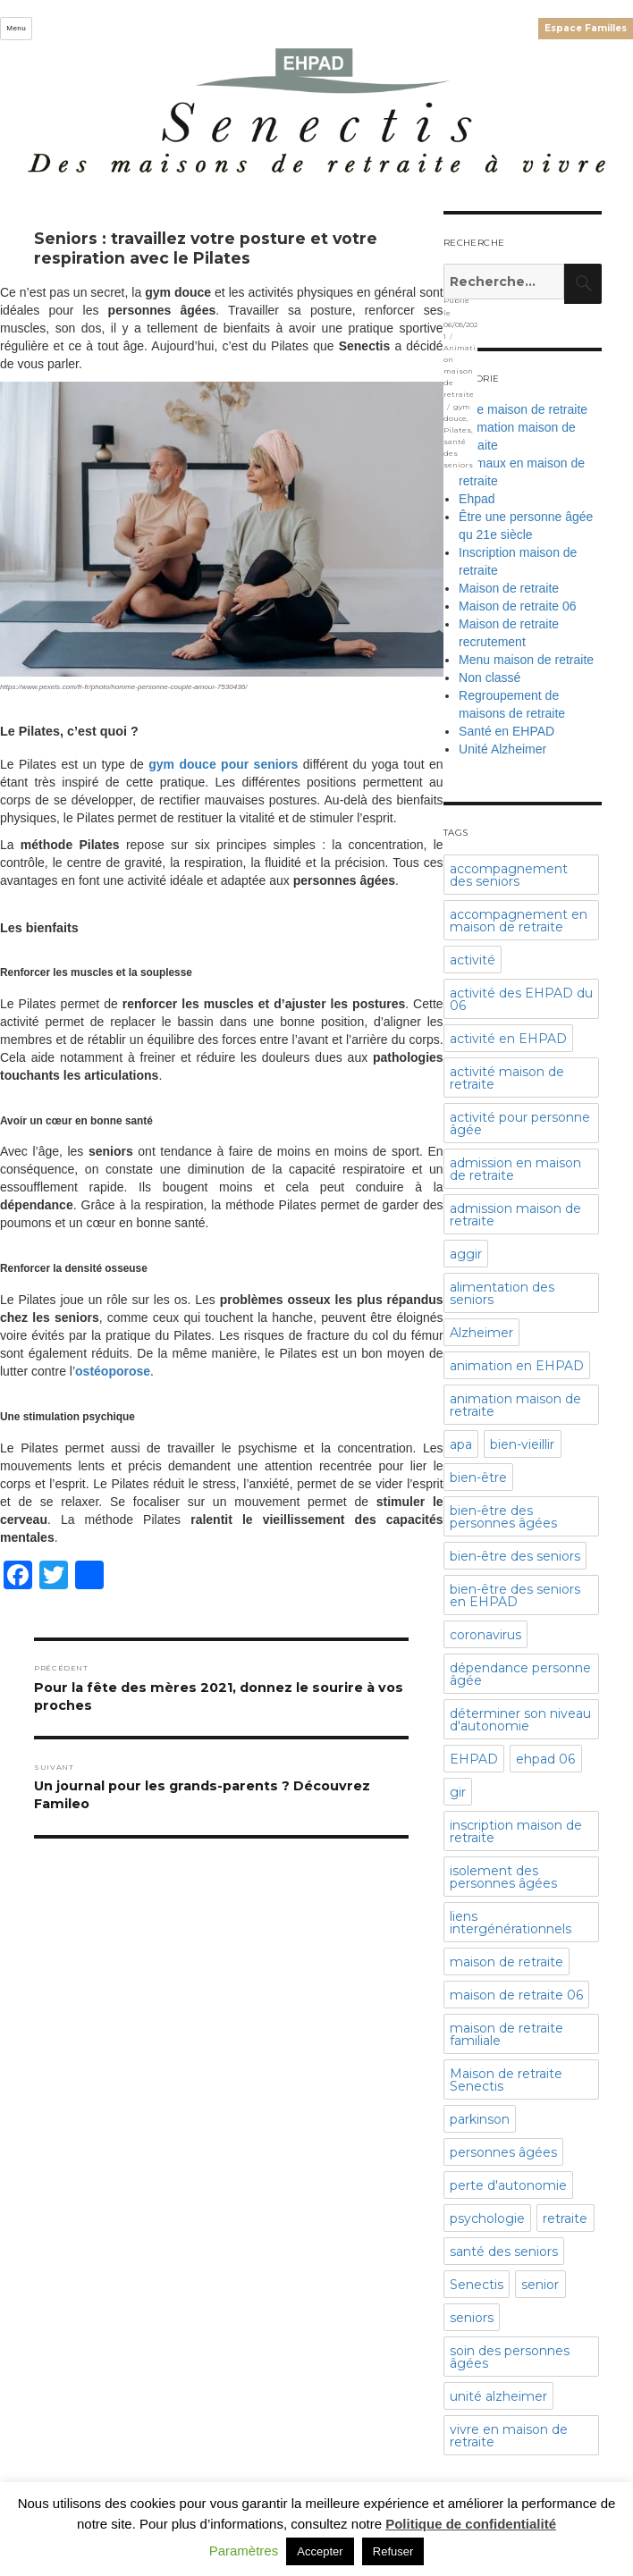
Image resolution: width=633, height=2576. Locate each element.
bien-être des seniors (515, 1556)
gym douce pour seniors (223, 764)
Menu (16, 28)
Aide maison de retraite (523, 409)
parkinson (480, 2119)
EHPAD (474, 1759)
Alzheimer (481, 1333)
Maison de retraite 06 (518, 606)
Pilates (457, 429)
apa (461, 1444)
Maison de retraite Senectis (506, 2080)
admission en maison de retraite (515, 1169)
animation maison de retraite (515, 1405)
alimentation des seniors (502, 1293)
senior (540, 2285)
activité (472, 960)
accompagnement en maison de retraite (518, 920)
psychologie (487, 2218)
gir (458, 1792)
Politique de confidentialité (470, 2523)
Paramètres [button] (244, 2550)
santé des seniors (504, 2251)
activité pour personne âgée (520, 1123)
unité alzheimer (498, 2396)
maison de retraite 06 (516, 1995)
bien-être (478, 1477)
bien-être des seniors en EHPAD (515, 1595)
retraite (565, 2218)
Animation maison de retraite (459, 371)
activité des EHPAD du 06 (521, 999)
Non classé (489, 677)
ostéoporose (112, 1371)
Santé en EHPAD (506, 731)
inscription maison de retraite (516, 1831)
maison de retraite (506, 1962)
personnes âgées (503, 2152)
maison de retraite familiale (506, 2034)
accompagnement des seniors (509, 875)
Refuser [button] (393, 2551)
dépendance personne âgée (520, 1674)
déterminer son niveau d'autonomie (520, 1719)
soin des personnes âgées (510, 2357)
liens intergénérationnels (510, 1922)
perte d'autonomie (508, 2185)
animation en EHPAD (517, 1366)
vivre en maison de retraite (509, 2435)
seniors (472, 2318)
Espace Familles (585, 28)
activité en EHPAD (508, 1039)
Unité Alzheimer (502, 749)
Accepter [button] (319, 2551)
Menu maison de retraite (526, 659)
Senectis (476, 2285)
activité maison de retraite (507, 1078)
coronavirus (485, 1635)
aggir (466, 1254)
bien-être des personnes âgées (503, 1517)
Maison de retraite (509, 588)
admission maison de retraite (515, 1214)
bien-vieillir (522, 1444)
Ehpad (476, 499)
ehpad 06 (545, 1759)
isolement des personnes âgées (503, 1877)
